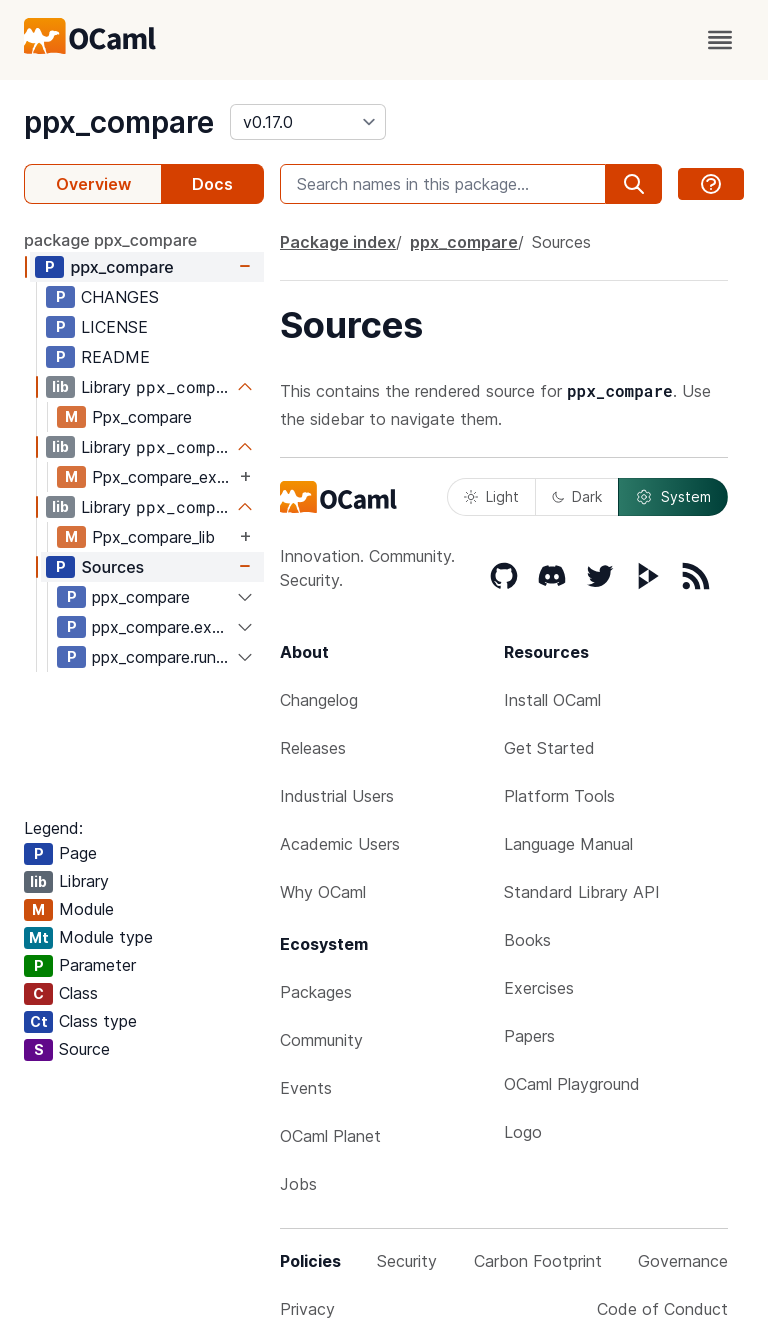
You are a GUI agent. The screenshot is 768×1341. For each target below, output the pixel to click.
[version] (308, 122)
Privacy (307, 1309)
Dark (577, 496)
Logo (523, 1132)
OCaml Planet (330, 1136)
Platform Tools (559, 796)
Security (407, 1261)
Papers (529, 1036)
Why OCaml (323, 892)
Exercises (539, 988)
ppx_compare (119, 122)
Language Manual (568, 844)
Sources (112, 567)
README (115, 357)
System (673, 497)
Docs (212, 184)
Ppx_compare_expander (163, 477)
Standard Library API (582, 892)
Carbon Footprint (538, 1261)
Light (491, 496)
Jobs (298, 1184)
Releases (313, 748)
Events (306, 1088)
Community (321, 1040)
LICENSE (114, 327)
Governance (683, 1261)
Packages (316, 992)
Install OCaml (552, 700)
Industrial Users (337, 796)
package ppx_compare (110, 240)
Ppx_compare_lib (153, 537)
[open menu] (720, 40)
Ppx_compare (142, 417)
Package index (338, 242)
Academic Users (340, 844)
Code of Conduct (662, 1309)
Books (527, 940)
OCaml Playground (572, 1084)
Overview (93, 184)
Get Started (549, 748)
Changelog (319, 700)
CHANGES (120, 297)
